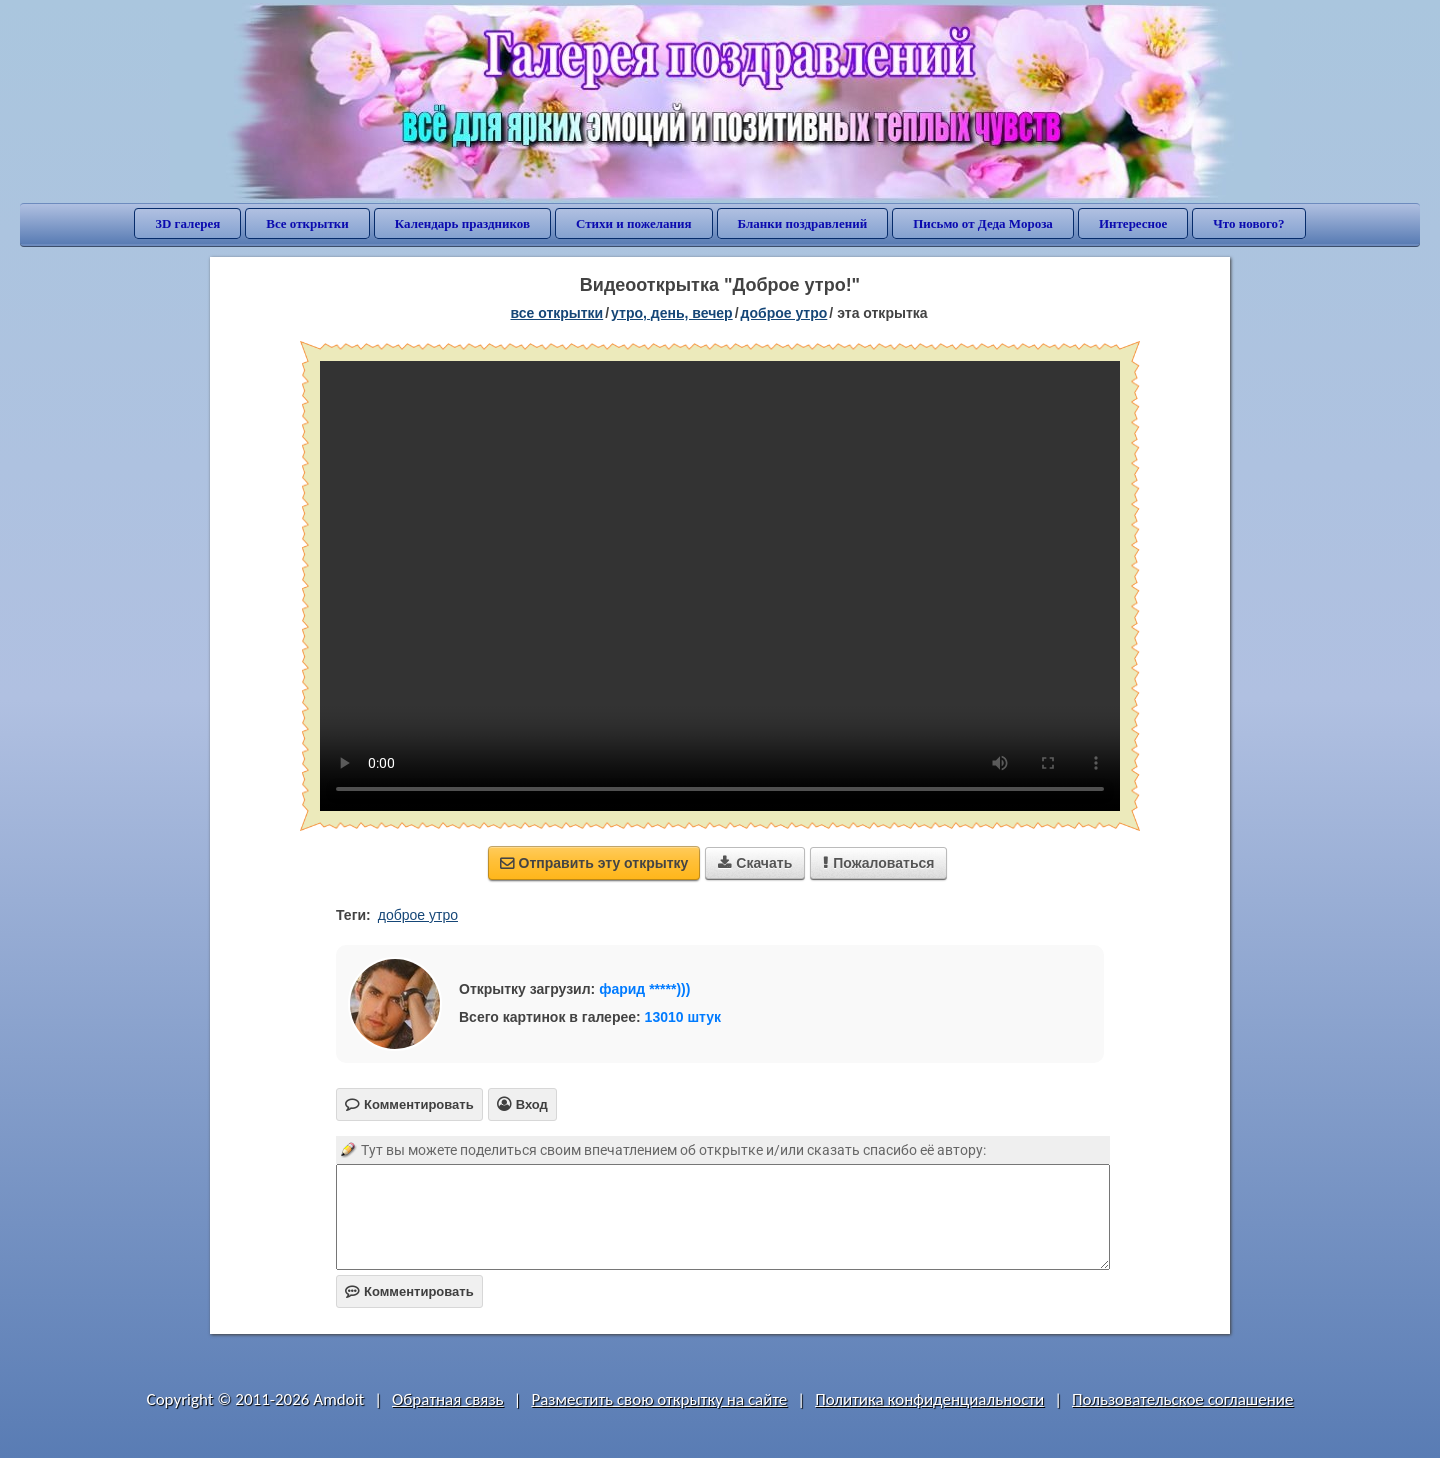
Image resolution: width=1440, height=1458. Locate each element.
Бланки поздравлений (803, 223)
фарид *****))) (644, 989)
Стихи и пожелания (634, 223)
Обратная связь (448, 1399)
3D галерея (187, 223)
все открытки (556, 313)
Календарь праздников (462, 223)
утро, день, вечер (672, 313)
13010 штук (683, 1017)
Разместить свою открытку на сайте (659, 1399)
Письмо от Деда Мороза (983, 223)
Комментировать (409, 1291)
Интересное (1133, 223)
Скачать (755, 863)
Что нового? (1248, 223)
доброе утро (784, 313)
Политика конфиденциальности (929, 1399)
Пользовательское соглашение (1182, 1399)
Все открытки (307, 223)
